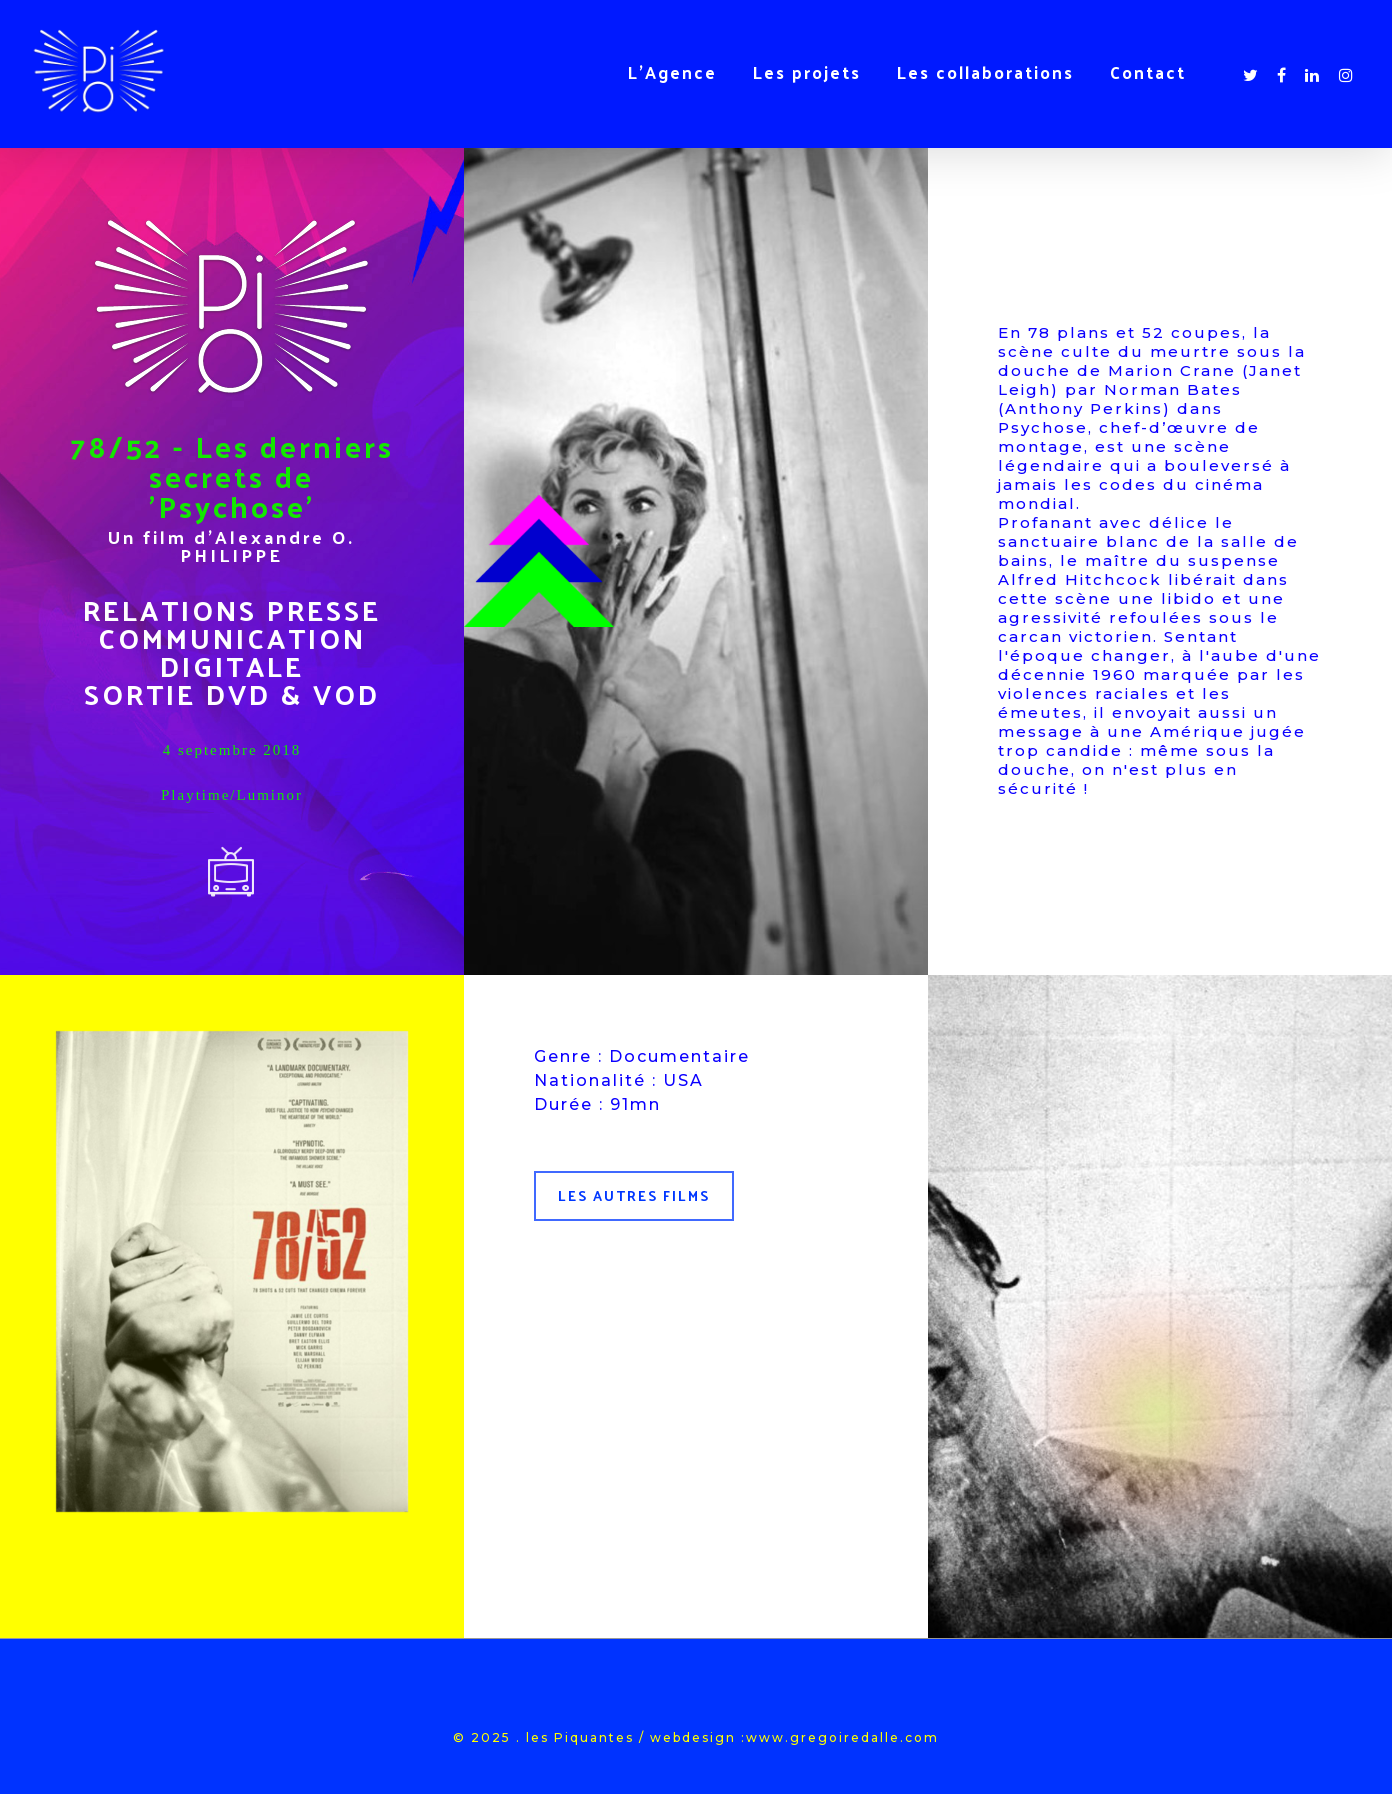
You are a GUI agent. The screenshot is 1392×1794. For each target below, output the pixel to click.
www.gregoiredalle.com (842, 1737)
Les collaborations (985, 72)
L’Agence (672, 72)
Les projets (807, 72)
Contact (1148, 72)
